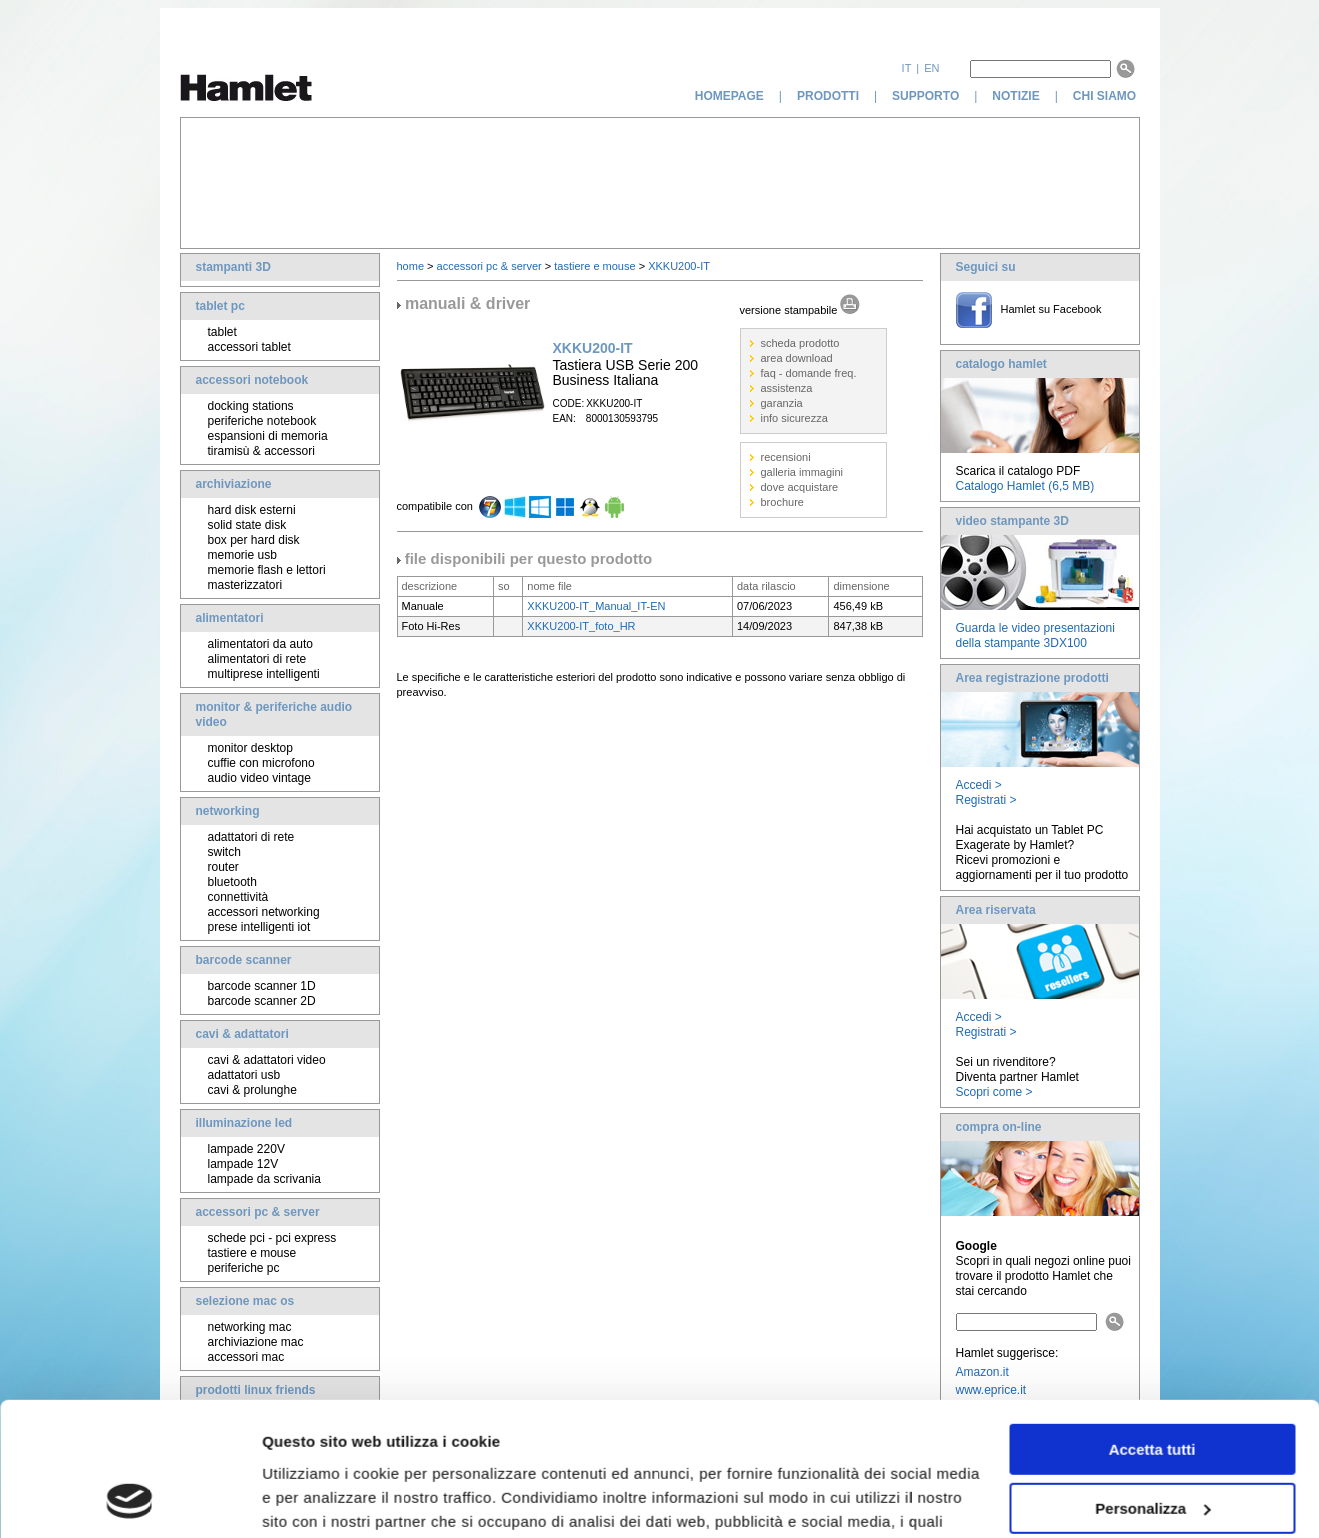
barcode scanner (244, 960)
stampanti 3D (233, 267)
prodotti (828, 96)
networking (228, 811)
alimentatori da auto (260, 644)
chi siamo (1106, 96)
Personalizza (1152, 1382)
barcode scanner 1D (262, 986)
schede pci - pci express (272, 1238)
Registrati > (986, 800)
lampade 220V (246, 1149)
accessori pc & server (258, 1212)
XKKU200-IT (679, 266)
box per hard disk (254, 540)
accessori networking (264, 912)
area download (797, 358)
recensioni (786, 457)
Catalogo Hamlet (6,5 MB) (1025, 486)
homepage (729, 96)
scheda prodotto (800, 343)
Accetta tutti (1152, 1324)
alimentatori (230, 618)
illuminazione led (244, 1123)
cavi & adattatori (242, 1034)
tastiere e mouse (252, 1253)
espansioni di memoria (268, 436)
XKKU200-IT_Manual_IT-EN (596, 606)
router (223, 867)
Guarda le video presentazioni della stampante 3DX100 (1035, 635)
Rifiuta (1152, 1441)
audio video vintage (259, 778)
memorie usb (242, 555)
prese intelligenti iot (259, 927)
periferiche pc (244, 1268)
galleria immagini (802, 472)
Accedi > (979, 785)
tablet (222, 332)
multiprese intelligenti (264, 674)
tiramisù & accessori (261, 451)
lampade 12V (243, 1164)
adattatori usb (244, 1075)
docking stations (251, 406)
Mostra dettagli (316, 1498)
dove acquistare (800, 487)
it (907, 68)
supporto (925, 96)
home (411, 266)
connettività (238, 897)
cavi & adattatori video (267, 1060)
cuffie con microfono (261, 763)
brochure (782, 502)
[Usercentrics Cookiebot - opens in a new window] (129, 1499)
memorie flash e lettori (267, 570)
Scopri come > (994, 1092)
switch (224, 852)
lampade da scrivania (264, 1179)
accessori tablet (249, 347)
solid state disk (247, 525)
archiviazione (234, 484)
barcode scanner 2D (262, 1001)
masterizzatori (245, 585)
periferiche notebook (262, 421)
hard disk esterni (252, 510)
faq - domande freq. (809, 373)
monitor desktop (250, 748)
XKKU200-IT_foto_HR (581, 626)
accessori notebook (252, 380)
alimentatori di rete (257, 659)
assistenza (787, 388)
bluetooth (232, 882)
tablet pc (220, 306)
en (931, 68)
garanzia (782, 403)
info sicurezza (794, 418)
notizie (1015, 96)
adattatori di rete (251, 837)
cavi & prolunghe (252, 1090)
